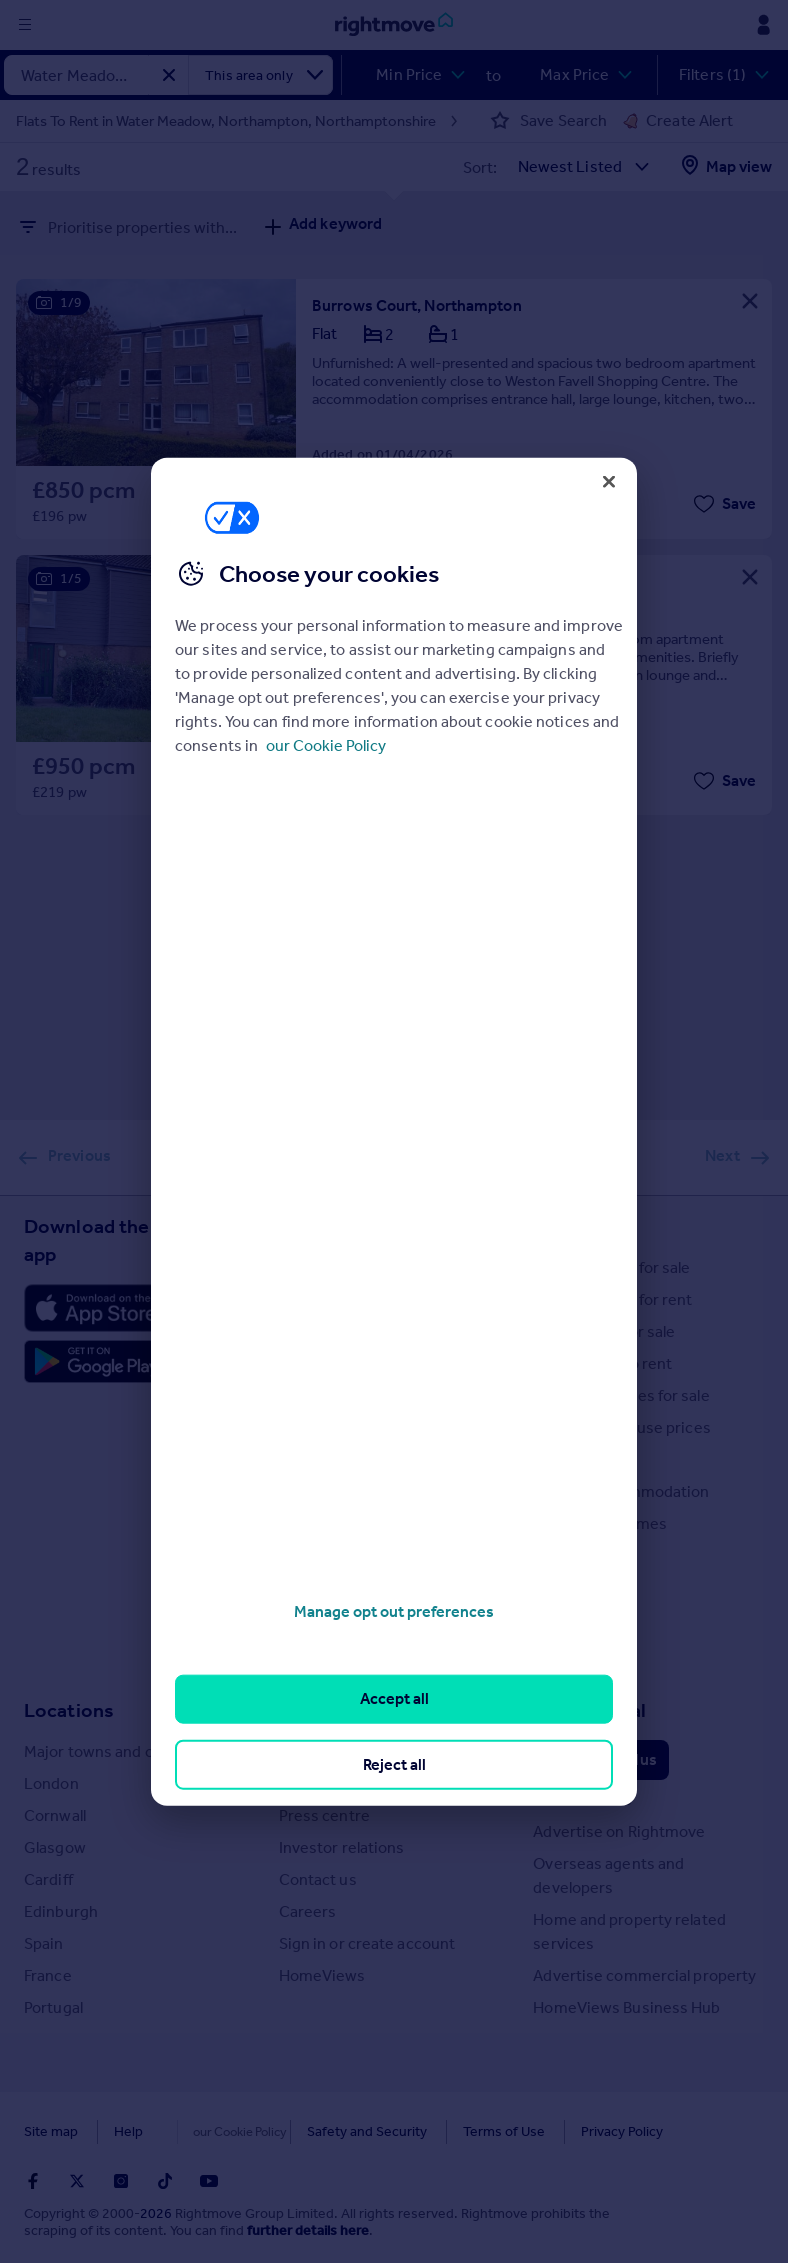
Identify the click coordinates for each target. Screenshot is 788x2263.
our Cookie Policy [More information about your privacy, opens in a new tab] (326, 745)
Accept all (394, 1698)
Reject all (394, 1763)
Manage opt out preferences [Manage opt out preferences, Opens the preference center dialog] (394, 1611)
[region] (394, 1131)
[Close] (609, 481)
